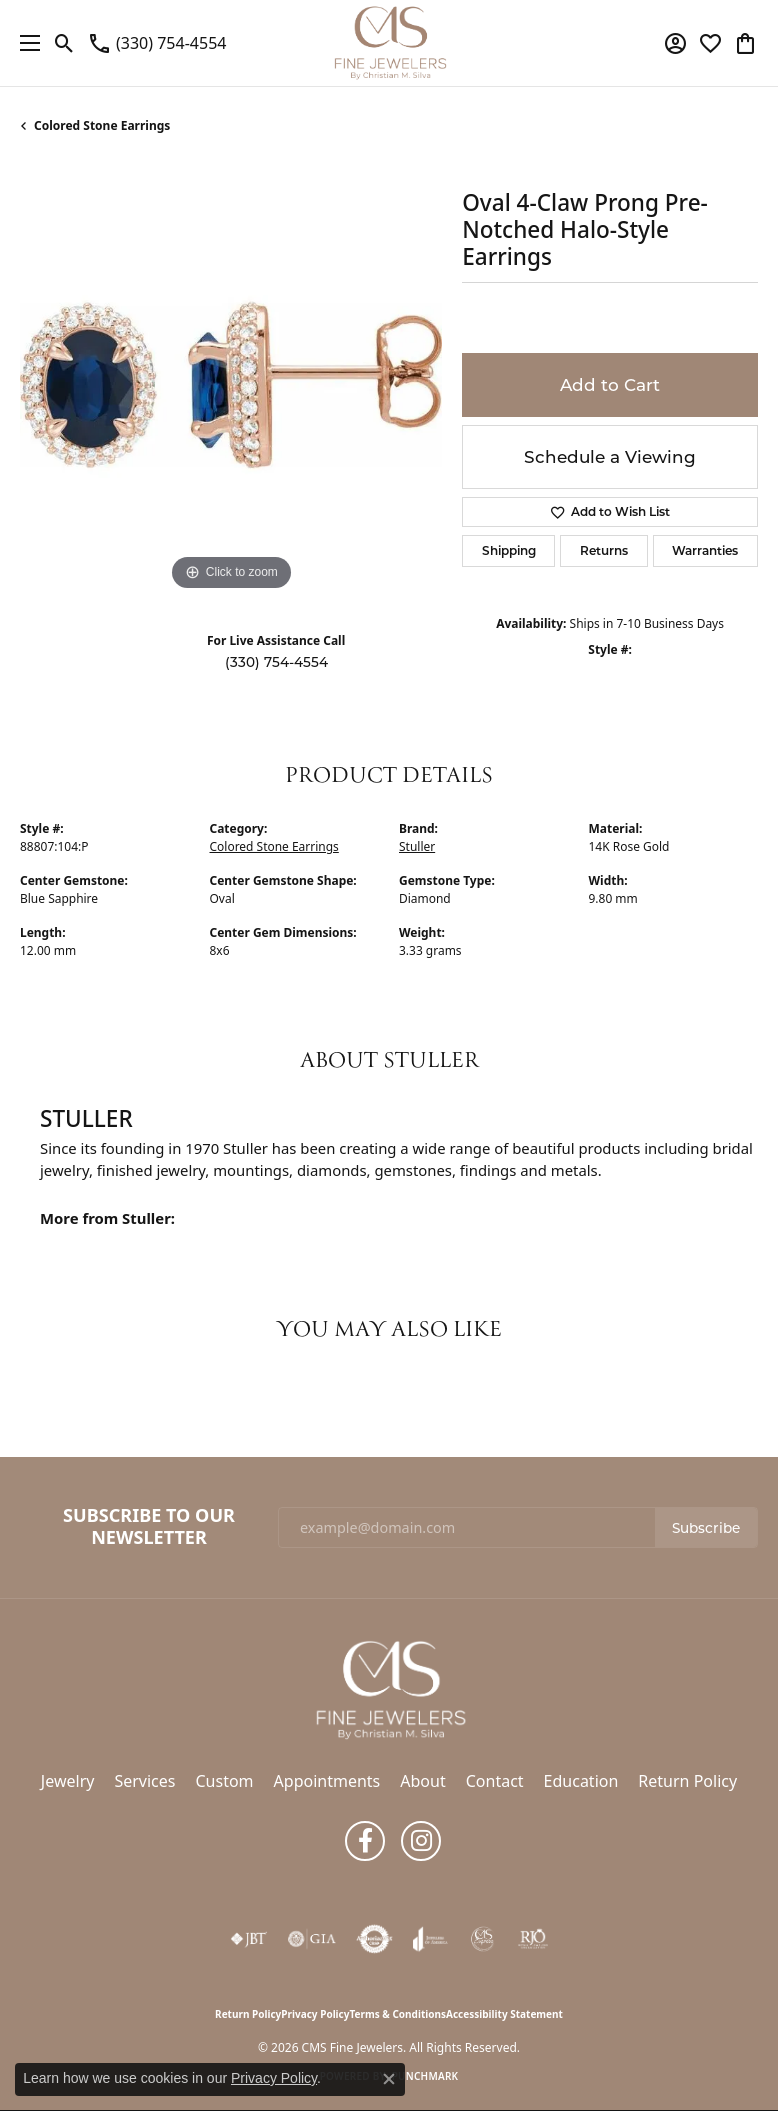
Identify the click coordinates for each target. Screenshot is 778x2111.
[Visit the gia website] (312, 1939)
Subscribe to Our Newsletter (149, 1526)
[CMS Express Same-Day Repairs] (483, 1939)
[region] (231, 385)
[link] (156, 43)
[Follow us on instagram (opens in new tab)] (421, 1841)
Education (581, 1781)
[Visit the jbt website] (249, 1939)
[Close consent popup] (389, 2079)
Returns (604, 550)
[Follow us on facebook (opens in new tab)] (365, 1841)
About (422, 1781)
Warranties (705, 550)
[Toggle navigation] (25, 43)
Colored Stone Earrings (102, 125)
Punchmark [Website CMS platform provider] (425, 2076)
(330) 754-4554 (276, 662)
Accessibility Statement (504, 2014)
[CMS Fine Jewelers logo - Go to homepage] (389, 43)
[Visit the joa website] (430, 1939)
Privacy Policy (315, 2014)
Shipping (509, 550)
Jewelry (68, 1781)
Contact (495, 1781)
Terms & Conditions (397, 2014)
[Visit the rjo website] (533, 1939)
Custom (224, 1781)
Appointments (327, 1781)
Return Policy (687, 1781)
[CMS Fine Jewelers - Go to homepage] (389, 1688)
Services (144, 1781)
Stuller (417, 846)
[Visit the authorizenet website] (374, 1939)
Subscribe (706, 1528)
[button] (64, 43)
